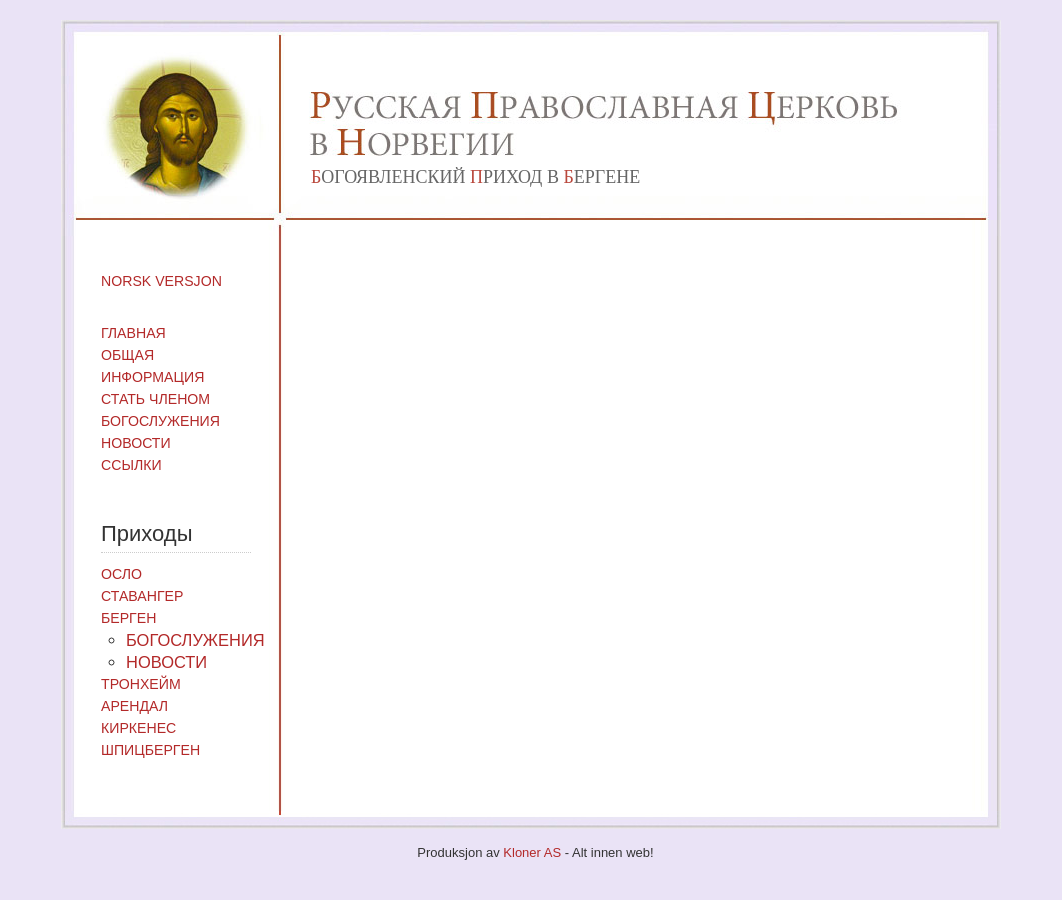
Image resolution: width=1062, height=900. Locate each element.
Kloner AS (532, 852)
